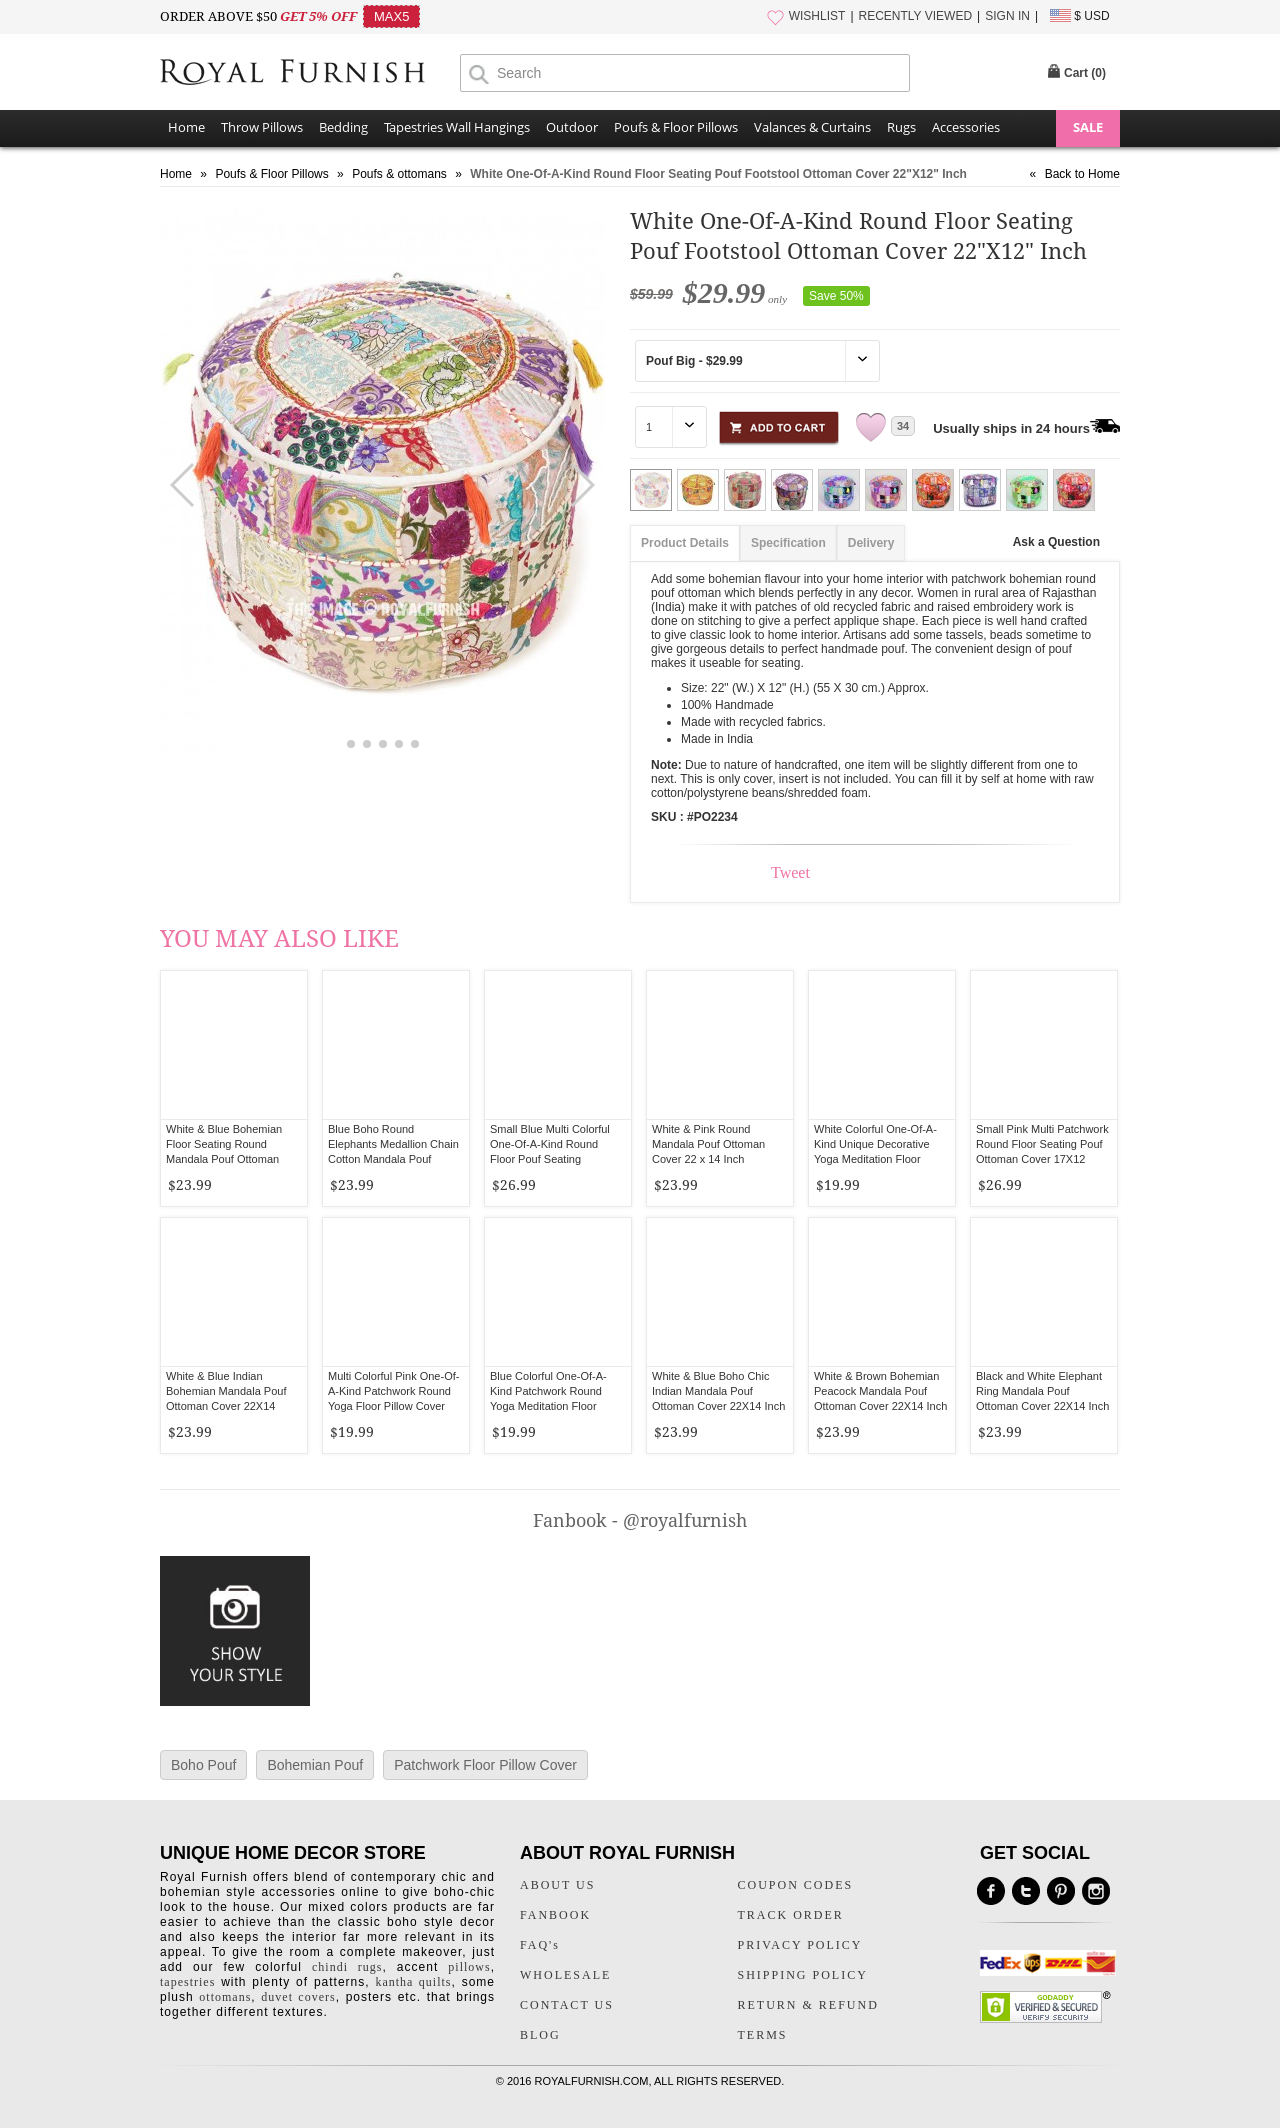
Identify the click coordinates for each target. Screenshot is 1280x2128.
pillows (469, 1967)
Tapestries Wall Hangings (457, 127)
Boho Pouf (203, 1765)
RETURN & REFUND (808, 2005)
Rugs (901, 127)
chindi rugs (347, 1967)
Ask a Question (1056, 542)
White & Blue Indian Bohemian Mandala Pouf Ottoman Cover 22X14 (226, 1391)
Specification (788, 543)
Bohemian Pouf (315, 1765)
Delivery (871, 543)
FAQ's (540, 1945)
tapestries (187, 1982)
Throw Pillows (262, 127)
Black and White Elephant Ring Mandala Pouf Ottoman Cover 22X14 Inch (1042, 1391)
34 (903, 426)
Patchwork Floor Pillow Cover (485, 1765)
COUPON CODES (796, 1885)
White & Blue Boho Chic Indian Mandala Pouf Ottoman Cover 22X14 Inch (718, 1391)
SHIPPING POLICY (803, 1975)
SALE (1088, 127)
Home (186, 127)
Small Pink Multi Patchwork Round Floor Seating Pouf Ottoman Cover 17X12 (1042, 1144)
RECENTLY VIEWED (916, 16)
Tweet (790, 872)
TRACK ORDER (791, 1915)
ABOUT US (557, 1885)
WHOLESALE (565, 1975)
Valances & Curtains (812, 127)
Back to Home (1082, 174)
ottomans (225, 1997)
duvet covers (298, 1997)
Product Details (685, 543)
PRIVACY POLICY (800, 1945)
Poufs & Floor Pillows (676, 127)
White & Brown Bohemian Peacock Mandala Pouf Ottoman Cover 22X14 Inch (880, 1391)
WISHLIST (817, 16)
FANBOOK (555, 1915)
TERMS (763, 2035)
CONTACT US (567, 2005)
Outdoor (572, 127)
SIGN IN (1007, 16)
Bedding (343, 127)
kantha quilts (413, 1982)
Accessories (966, 127)
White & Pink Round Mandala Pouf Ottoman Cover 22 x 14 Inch (708, 1144)
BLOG (540, 2035)
